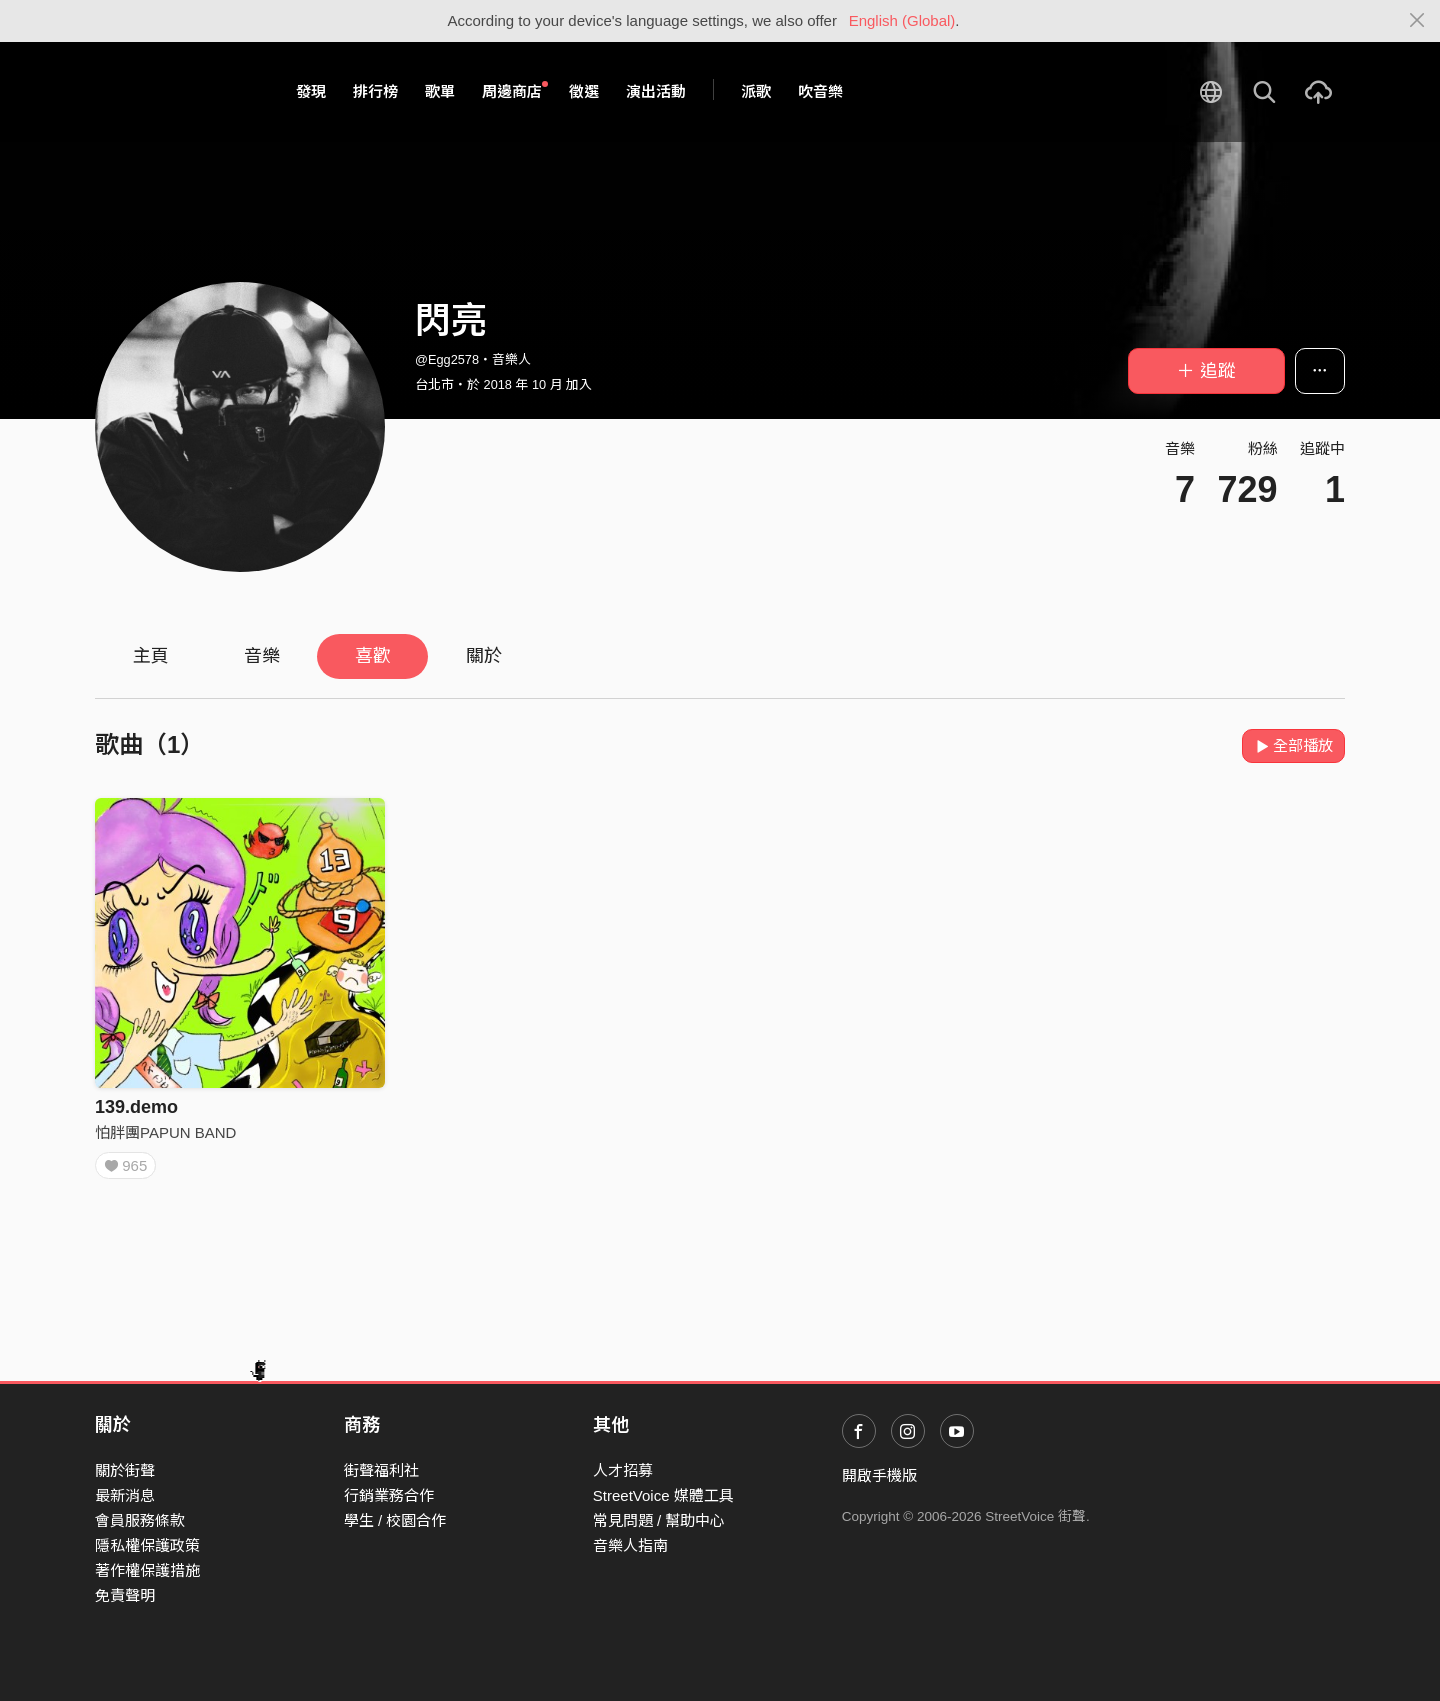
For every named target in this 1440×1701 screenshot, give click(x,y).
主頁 (151, 656)
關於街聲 (125, 1470)
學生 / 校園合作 (395, 1520)
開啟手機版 (879, 1475)
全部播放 (1293, 745)
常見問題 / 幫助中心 (659, 1520)
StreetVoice (177, 92)
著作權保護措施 (147, 1570)
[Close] (1417, 21)
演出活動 (656, 91)
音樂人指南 (630, 1545)
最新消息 (125, 1495)
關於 (484, 656)
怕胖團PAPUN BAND (165, 1132)
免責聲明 (125, 1595)
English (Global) (902, 20)
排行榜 (375, 91)
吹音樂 (820, 91)
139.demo (136, 1107)
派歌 (756, 91)
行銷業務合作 (389, 1495)
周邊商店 (515, 91)
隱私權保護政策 (147, 1545)
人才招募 (623, 1470)
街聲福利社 (381, 1470)
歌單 (440, 91)
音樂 (262, 656)
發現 (311, 91)
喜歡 (373, 656)
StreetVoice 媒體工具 (663, 1495)
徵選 (584, 91)
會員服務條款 (140, 1520)
